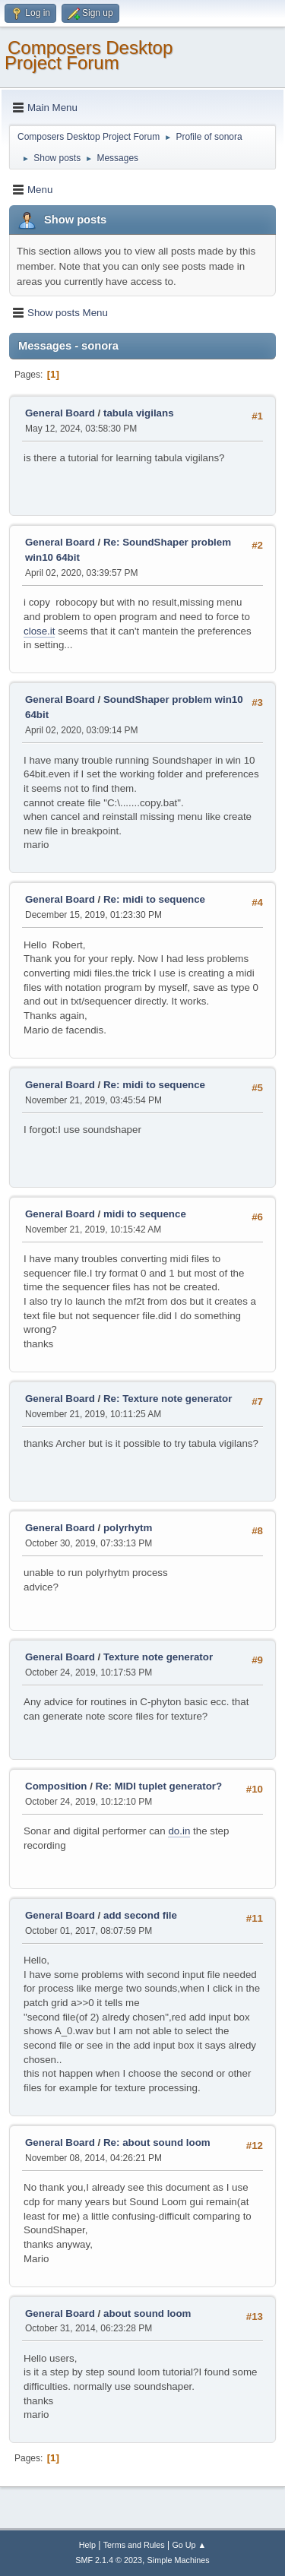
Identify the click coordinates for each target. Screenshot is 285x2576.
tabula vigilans (138, 413)
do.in (179, 1831)
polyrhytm (127, 1527)
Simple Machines (178, 2560)
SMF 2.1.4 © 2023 (108, 2560)
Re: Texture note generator (167, 1398)
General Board (60, 413)
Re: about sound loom (157, 2142)
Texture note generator (158, 1657)
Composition (56, 1786)
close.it (39, 631)
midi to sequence (144, 1214)
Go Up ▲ (189, 2544)
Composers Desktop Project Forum (89, 55)
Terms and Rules (134, 2544)
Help (87, 2544)
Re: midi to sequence (154, 899)
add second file (140, 1915)
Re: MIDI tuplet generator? (159, 1786)
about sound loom (147, 2313)
